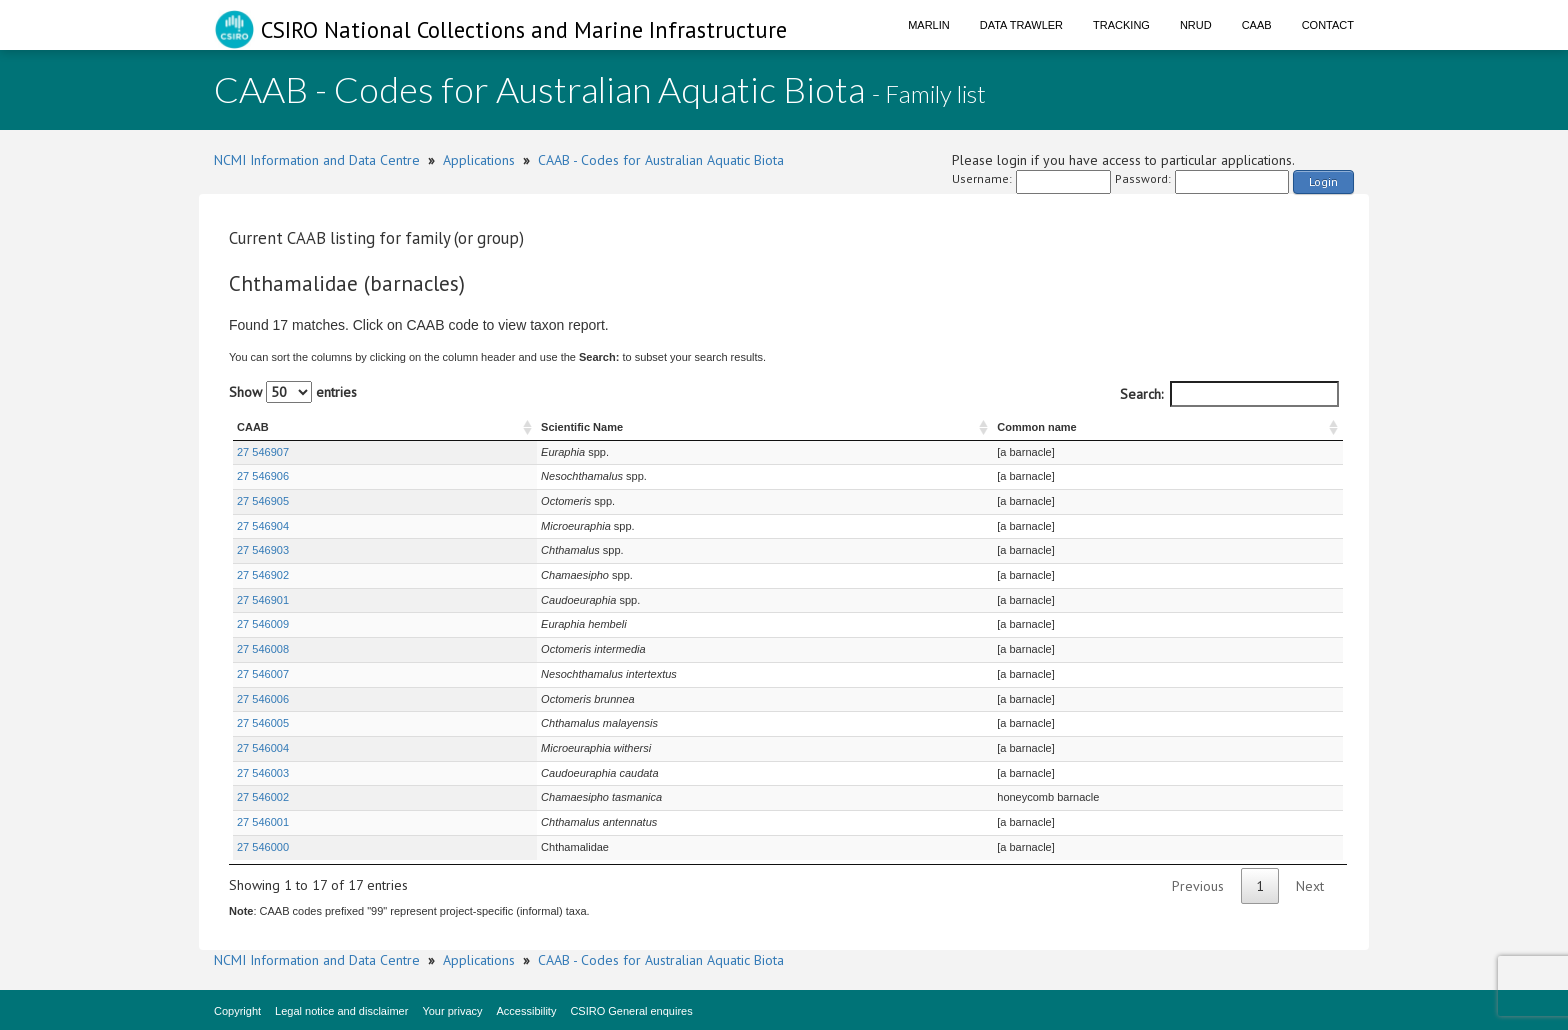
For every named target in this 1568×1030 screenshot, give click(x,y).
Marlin (929, 25)
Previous (1198, 886)
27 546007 (263, 674)
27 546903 (263, 550)
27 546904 (263, 526)
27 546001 (263, 822)
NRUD (1196, 25)
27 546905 (263, 501)
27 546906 (263, 476)
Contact (1328, 25)
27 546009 (263, 624)
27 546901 (263, 600)
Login (1323, 181)
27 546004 (263, 748)
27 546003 (263, 773)
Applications (479, 160)
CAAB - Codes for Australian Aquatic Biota (661, 160)
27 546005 (263, 723)
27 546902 (263, 575)
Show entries (293, 392)
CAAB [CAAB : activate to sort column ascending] (253, 427)
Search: (1229, 394)
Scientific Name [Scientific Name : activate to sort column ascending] (491, 427)
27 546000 (263, 847)
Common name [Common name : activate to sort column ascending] (997, 427)
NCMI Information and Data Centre (317, 160)
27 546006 (263, 699)
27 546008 (263, 649)
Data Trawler (1021, 25)
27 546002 (263, 797)
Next (1310, 886)
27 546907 (263, 452)
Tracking (1121, 25)
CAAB (1257, 25)
